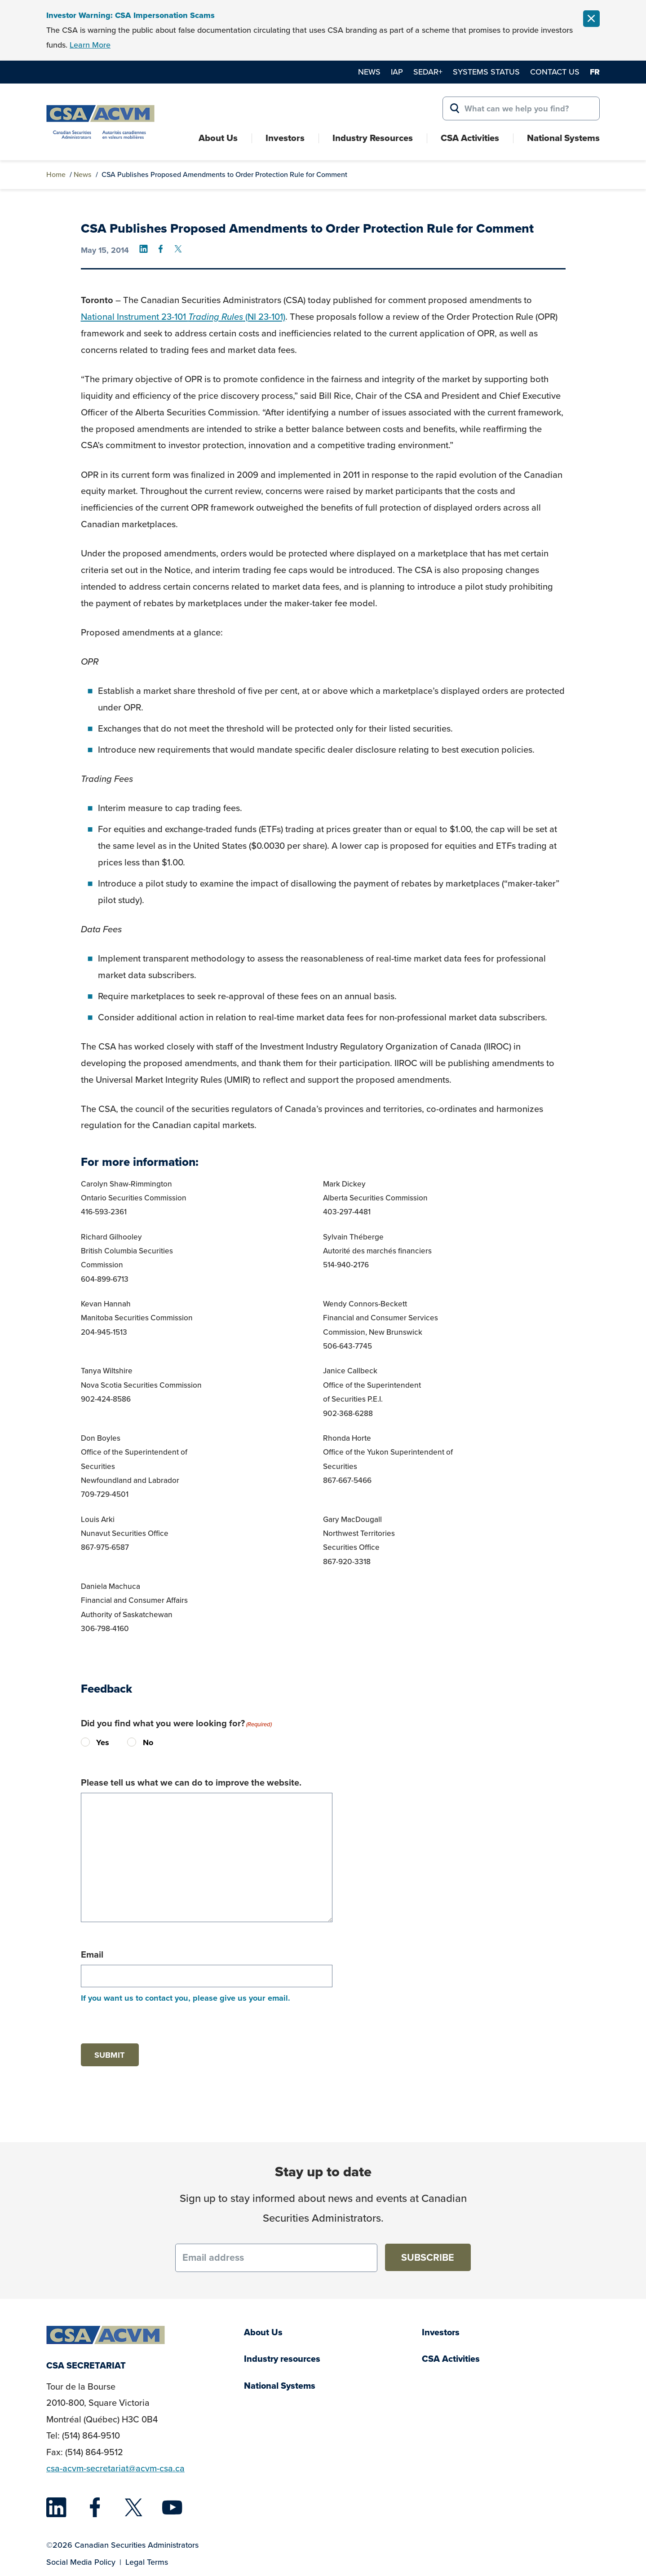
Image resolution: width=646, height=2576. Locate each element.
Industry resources (282, 2358)
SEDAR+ (427, 72)
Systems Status (486, 72)
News (369, 72)
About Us (218, 138)
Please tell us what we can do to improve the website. (191, 1782)
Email (92, 1954)
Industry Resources (372, 138)
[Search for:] (521, 109)
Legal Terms (146, 2562)
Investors (285, 138)
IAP (397, 72)
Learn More (90, 45)
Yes (88, 1742)
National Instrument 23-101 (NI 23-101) (183, 316)
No (134, 1742)
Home (56, 174)
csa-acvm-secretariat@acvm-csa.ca (115, 2468)
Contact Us (555, 72)
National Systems (563, 138)
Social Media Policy (80, 2562)
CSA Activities (470, 138)
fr (595, 72)
